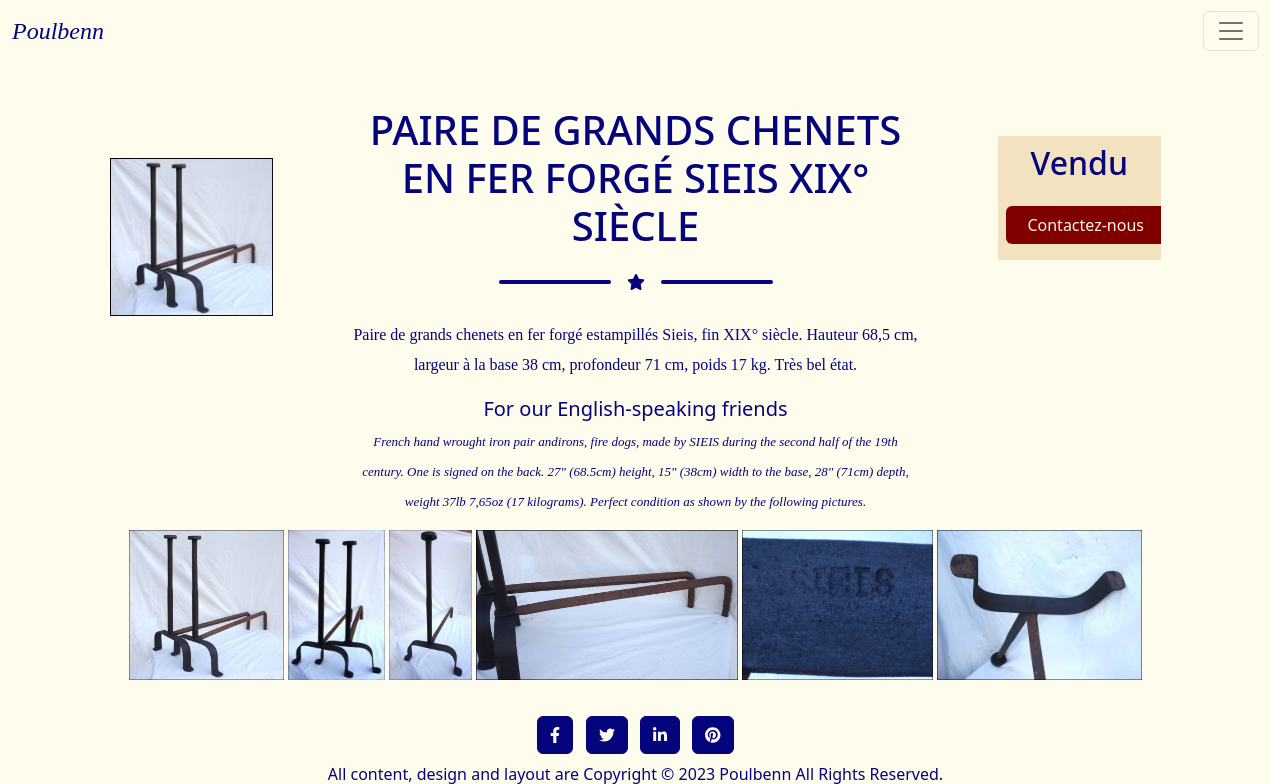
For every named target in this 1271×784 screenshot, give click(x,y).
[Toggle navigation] (1231, 31)
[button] (555, 735)
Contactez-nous (1085, 225)
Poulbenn (58, 31)
